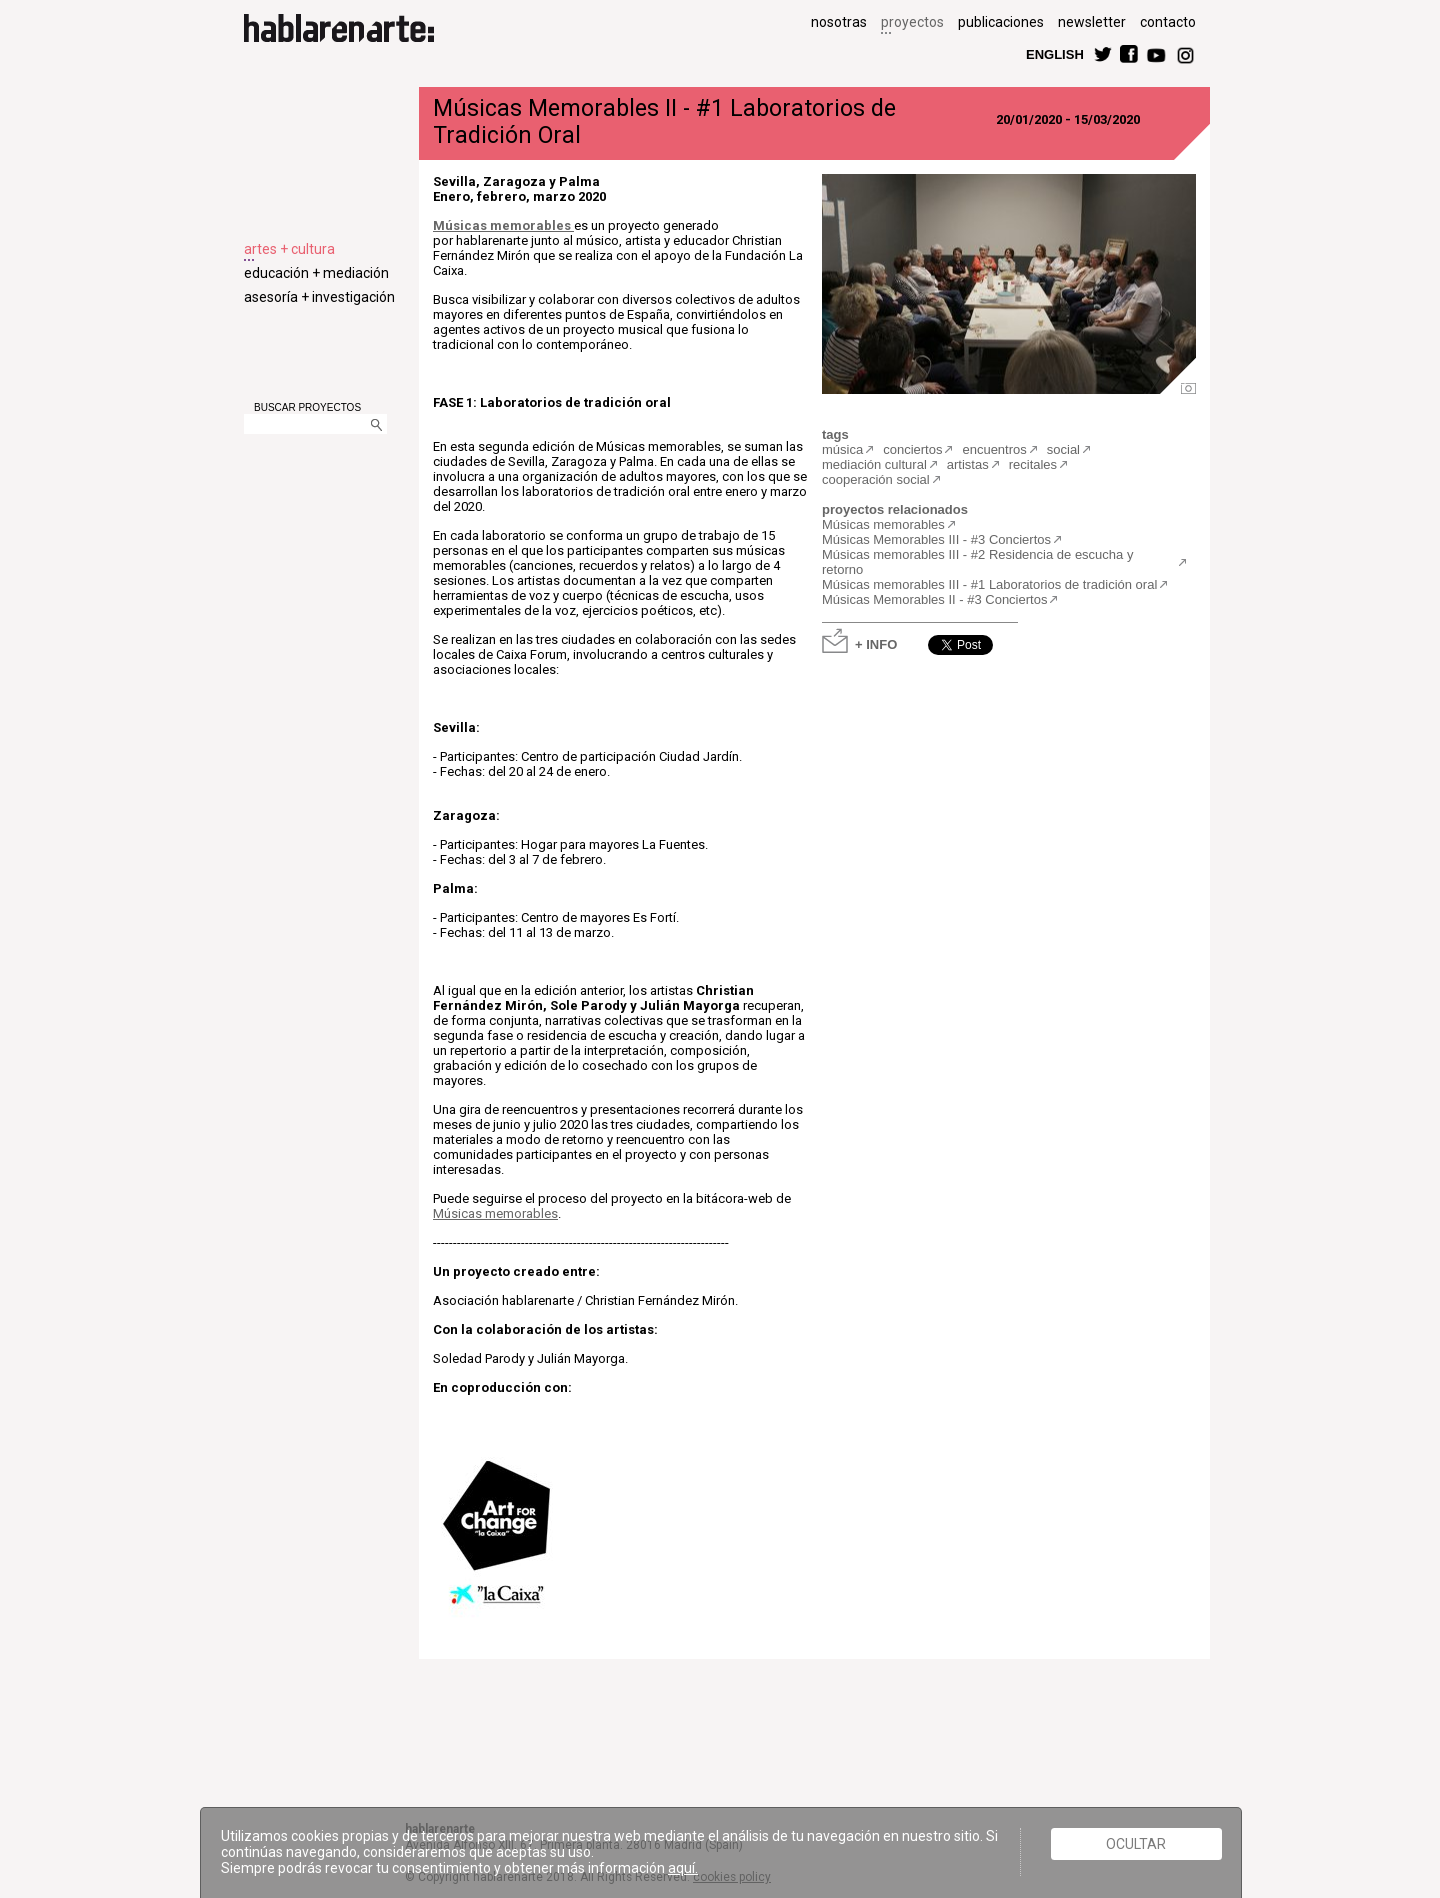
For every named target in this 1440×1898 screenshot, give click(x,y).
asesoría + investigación (319, 297)
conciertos (912, 449)
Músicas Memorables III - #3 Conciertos (936, 539)
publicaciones (1001, 22)
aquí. (683, 1868)
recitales (1033, 464)
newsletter (1092, 22)
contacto (1168, 22)
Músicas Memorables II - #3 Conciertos (934, 599)
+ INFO (876, 643)
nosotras (839, 22)
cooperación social (876, 479)
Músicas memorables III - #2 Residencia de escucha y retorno (977, 562)
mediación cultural (874, 464)
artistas (968, 464)
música (842, 449)
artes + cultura (289, 249)
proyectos (912, 22)
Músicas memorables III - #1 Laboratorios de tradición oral (989, 584)
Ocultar (1136, 1844)
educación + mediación (316, 273)
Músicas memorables (502, 225)
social (1063, 449)
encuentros (994, 449)
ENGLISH (1055, 53)
